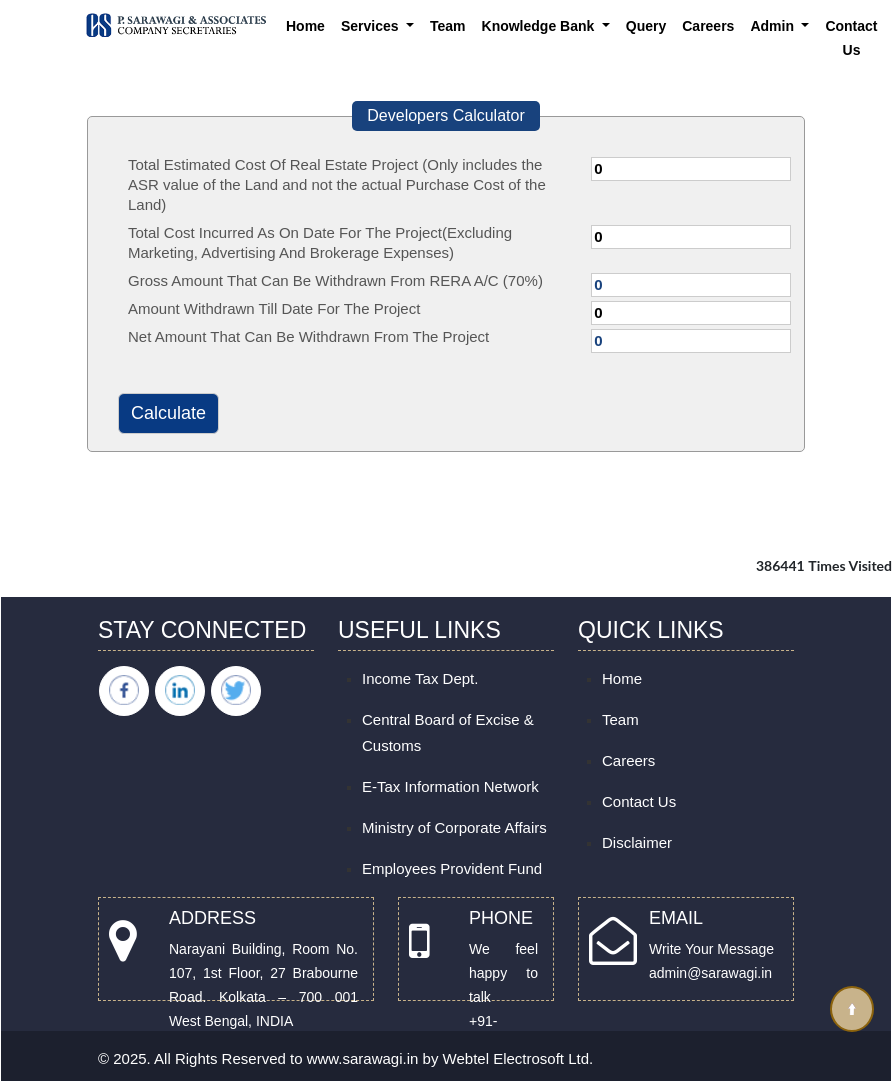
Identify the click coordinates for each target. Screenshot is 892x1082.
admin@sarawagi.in (710, 973)
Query (646, 26)
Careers (708, 26)
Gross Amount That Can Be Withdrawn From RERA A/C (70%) (335, 280)
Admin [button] (773, 26)
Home (305, 26)
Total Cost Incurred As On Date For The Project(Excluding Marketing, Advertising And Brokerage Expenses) (320, 242)
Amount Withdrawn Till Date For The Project (274, 308)
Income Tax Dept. (420, 678)
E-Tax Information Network (450, 786)
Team (448, 26)
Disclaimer (637, 842)
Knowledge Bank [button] (540, 26)
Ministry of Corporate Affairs (454, 827)
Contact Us (851, 38)
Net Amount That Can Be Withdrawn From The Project (308, 336)
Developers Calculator (445, 115)
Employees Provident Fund (452, 868)
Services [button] (372, 26)
